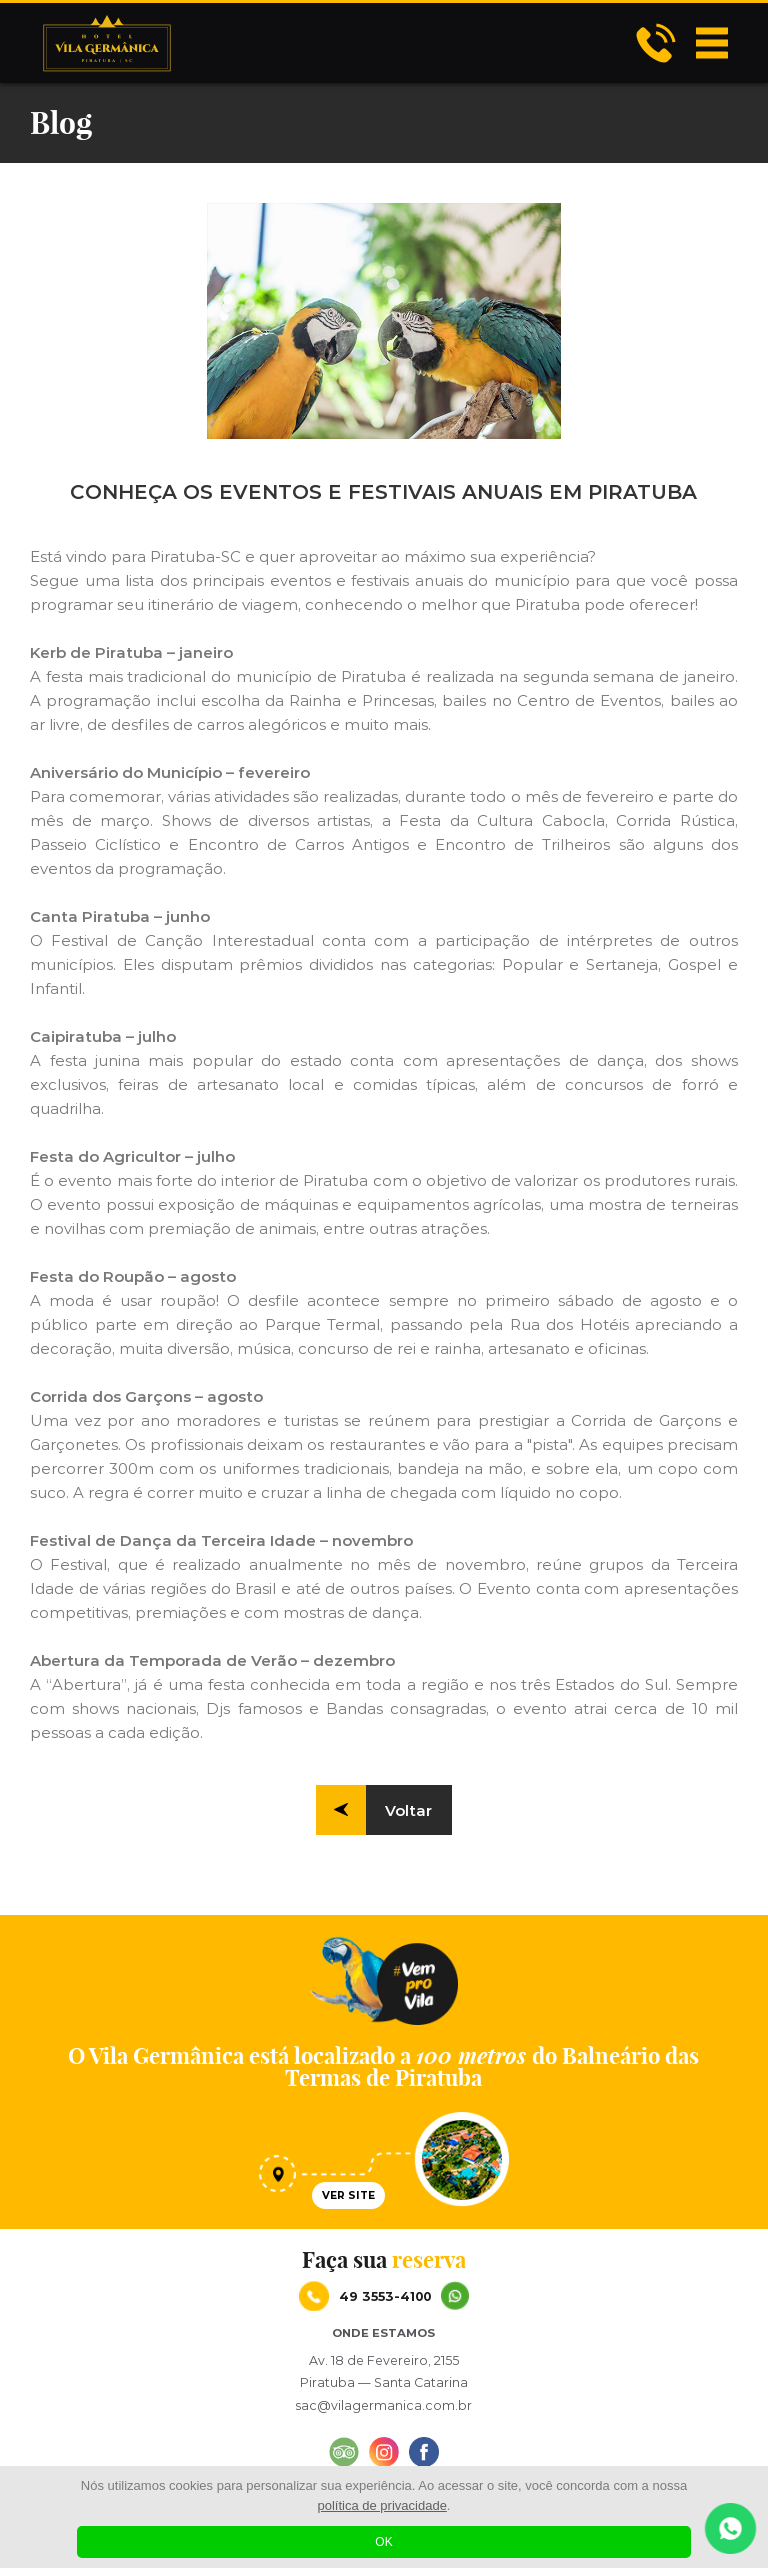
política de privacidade (382, 2505)
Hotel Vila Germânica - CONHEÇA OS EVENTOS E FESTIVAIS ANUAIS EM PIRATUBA (107, 43)
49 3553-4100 (404, 2296)
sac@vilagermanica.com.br (383, 2405)
